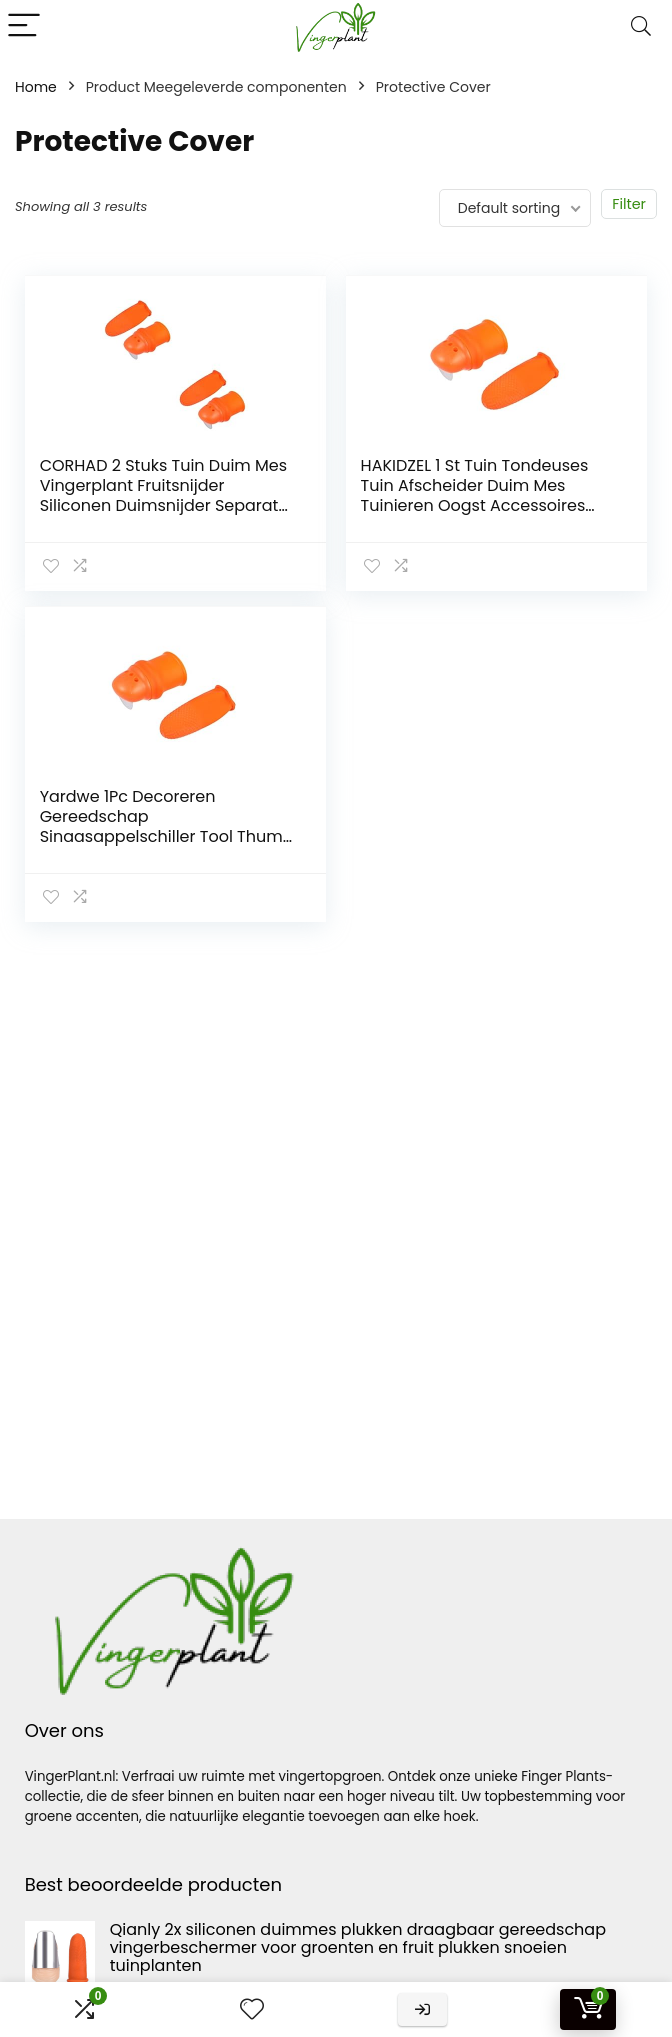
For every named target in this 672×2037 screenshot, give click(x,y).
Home (36, 87)
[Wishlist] (252, 2009)
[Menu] (24, 26)
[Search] (641, 26)
